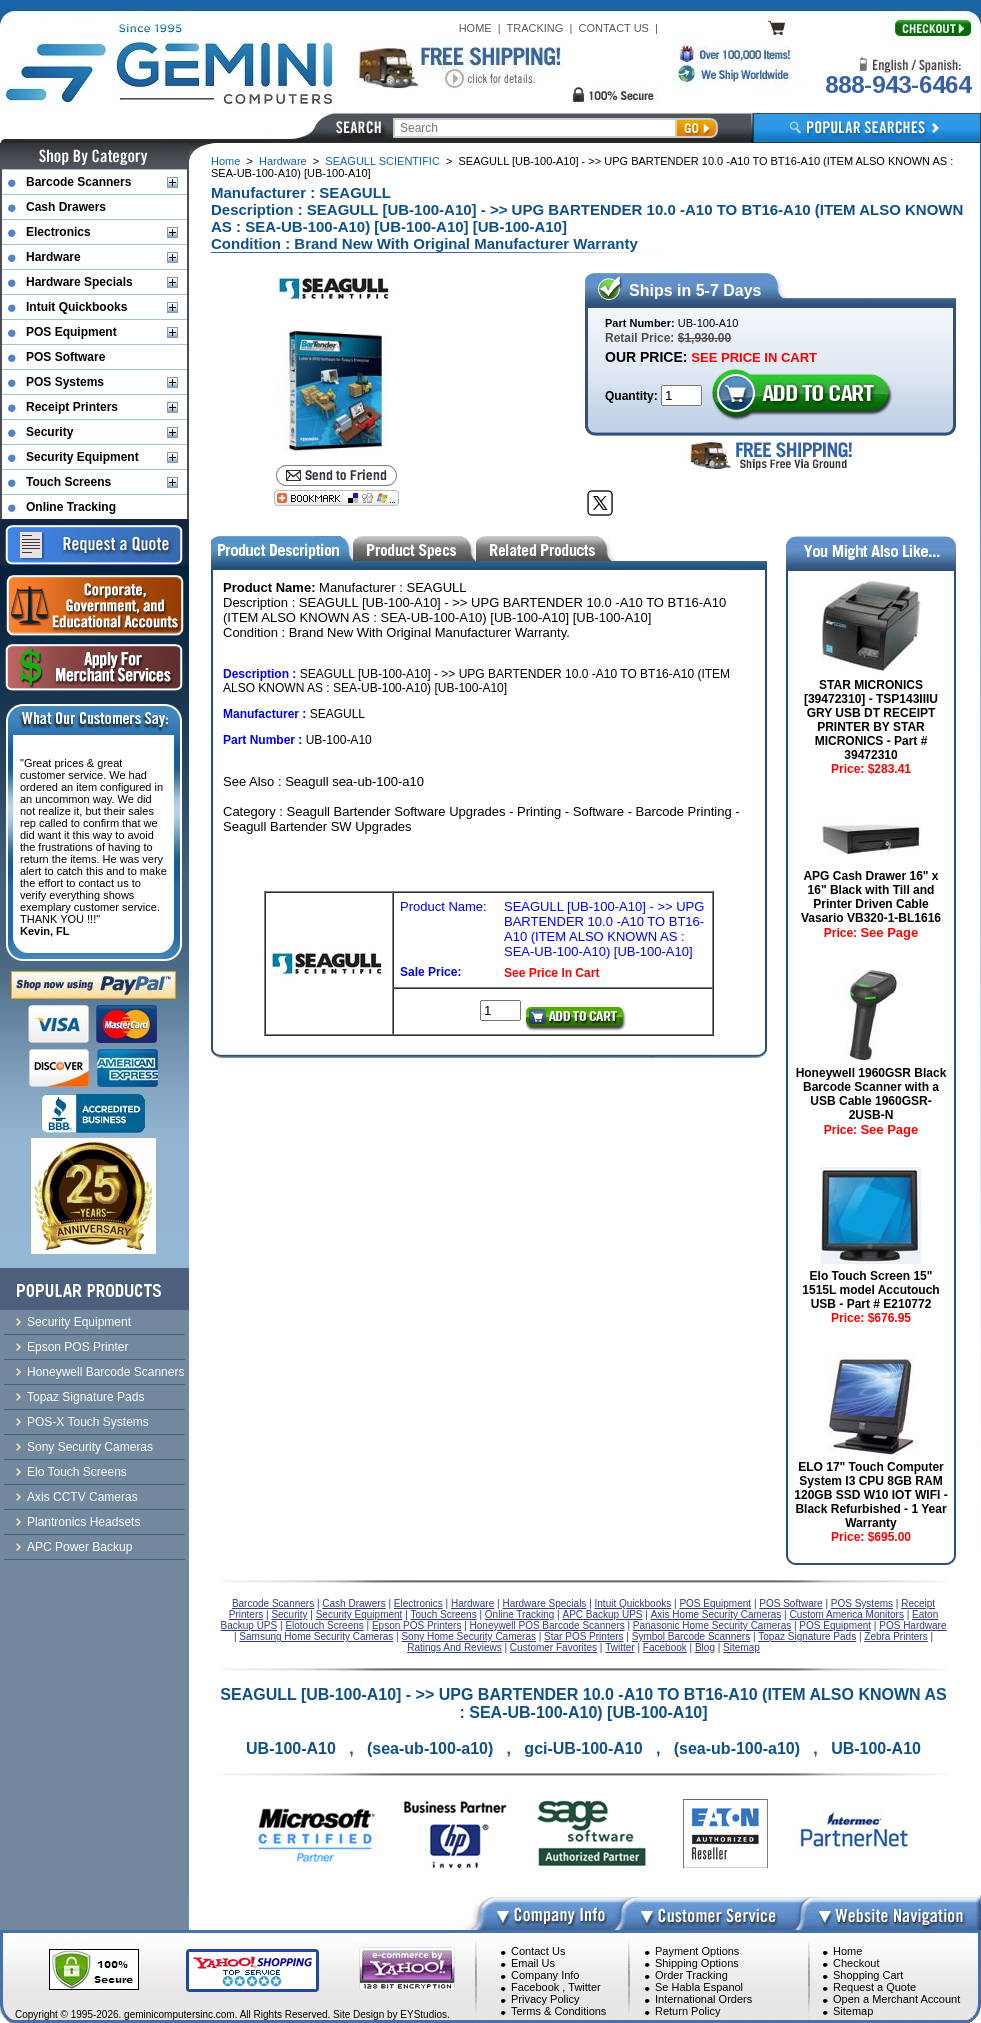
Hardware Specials (79, 282)
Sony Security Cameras (90, 1447)
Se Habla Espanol (699, 1987)
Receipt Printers (72, 407)
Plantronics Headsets (83, 1522)
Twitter (584, 1987)
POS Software (65, 357)
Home (225, 161)
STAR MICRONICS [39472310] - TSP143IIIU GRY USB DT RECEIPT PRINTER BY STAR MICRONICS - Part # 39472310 (871, 720)
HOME (475, 28)
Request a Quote (874, 1987)
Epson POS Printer (77, 1347)
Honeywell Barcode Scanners (105, 1372)
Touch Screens (68, 482)
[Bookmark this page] (336, 498)
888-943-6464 (898, 84)
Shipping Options (697, 1963)
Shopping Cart (868, 1975)
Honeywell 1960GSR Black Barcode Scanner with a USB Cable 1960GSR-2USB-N (871, 1094)
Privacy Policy (545, 1999)
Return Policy (687, 2011)
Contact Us (538, 1951)
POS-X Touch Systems (88, 1422)
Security (49, 432)
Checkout (856, 1963)
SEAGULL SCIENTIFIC (382, 161)
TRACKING (535, 28)
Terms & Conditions (558, 2011)
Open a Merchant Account (896, 1999)
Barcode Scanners (78, 182)
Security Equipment (82, 457)
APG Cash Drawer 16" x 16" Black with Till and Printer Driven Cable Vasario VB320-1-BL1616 (871, 897)
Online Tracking (71, 507)
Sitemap (853, 2011)
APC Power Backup (79, 1547)
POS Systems (65, 382)
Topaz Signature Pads (85, 1397)
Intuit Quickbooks (76, 307)
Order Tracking (691, 1975)
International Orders (703, 1999)
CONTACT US (613, 28)
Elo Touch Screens (77, 1472)
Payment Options (697, 1951)
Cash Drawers (66, 207)
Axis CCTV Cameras (82, 1497)
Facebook (535, 1987)
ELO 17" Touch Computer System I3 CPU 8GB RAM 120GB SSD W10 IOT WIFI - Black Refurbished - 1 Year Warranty (870, 1495)
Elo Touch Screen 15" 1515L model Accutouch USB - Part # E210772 (870, 1290)
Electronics (58, 232)
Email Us (533, 1963)
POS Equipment (71, 332)
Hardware (283, 161)
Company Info (545, 1975)
